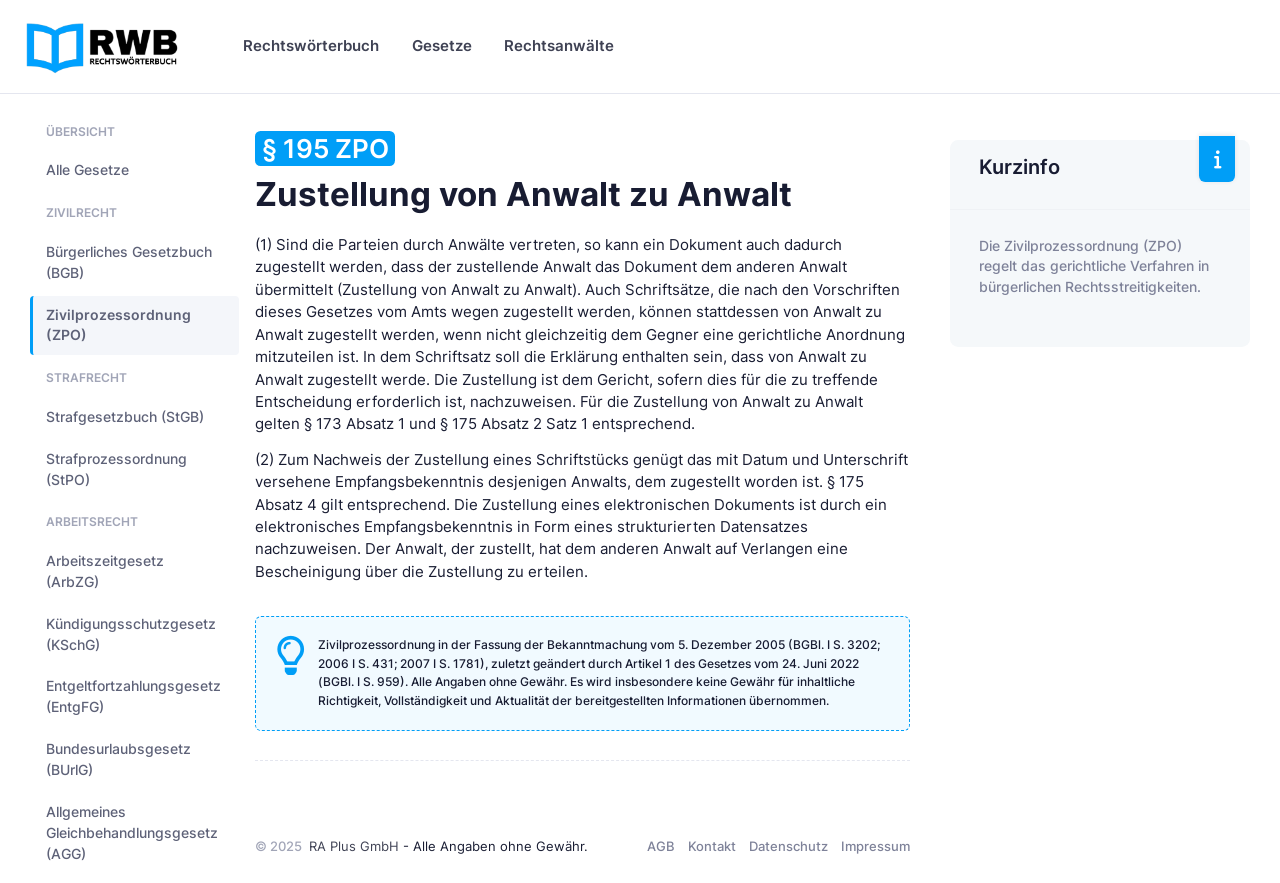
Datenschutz (788, 846)
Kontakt (712, 846)
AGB (661, 846)
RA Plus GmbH (354, 846)
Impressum (875, 846)
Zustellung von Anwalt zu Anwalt (523, 172)
